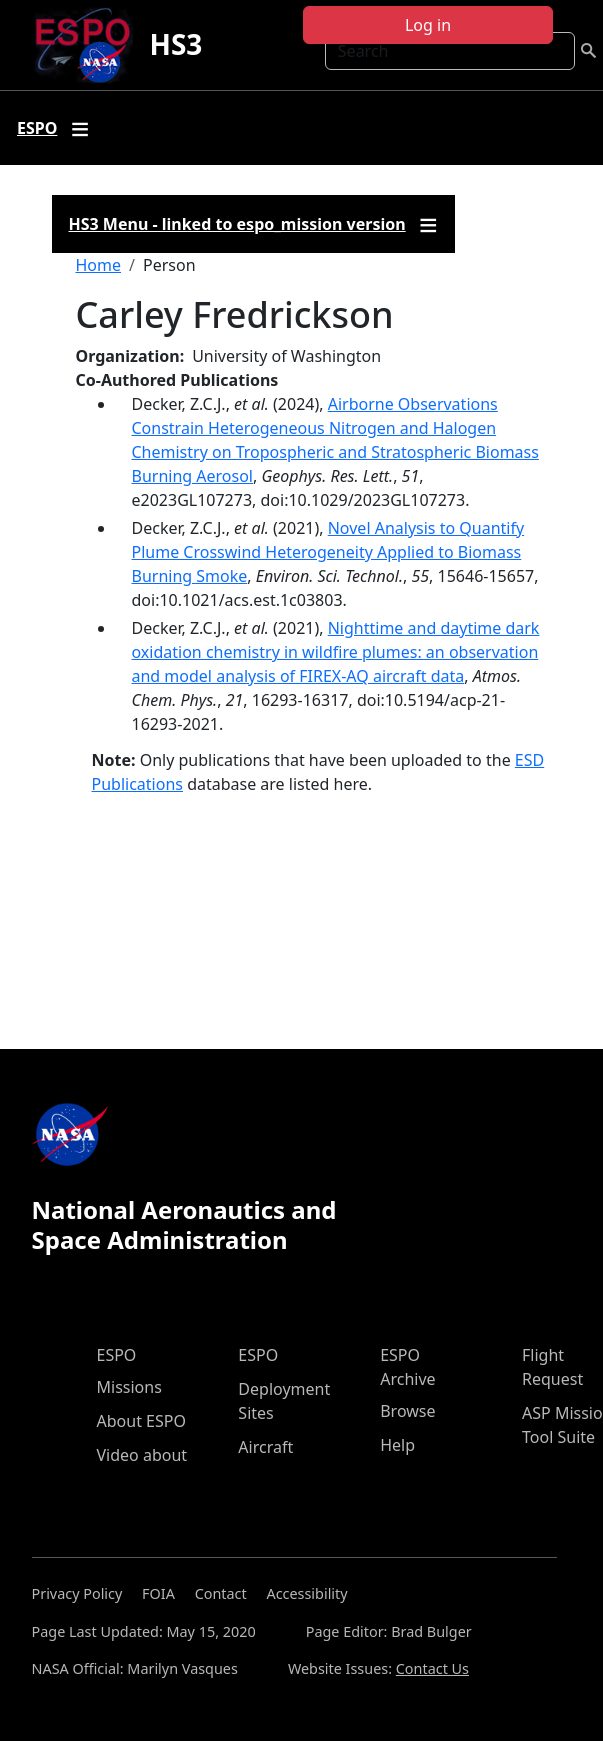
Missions (129, 1387)
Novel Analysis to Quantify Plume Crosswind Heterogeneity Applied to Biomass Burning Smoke (328, 552)
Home (99, 265)
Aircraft (265, 1447)
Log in (428, 25)
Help (397, 1445)
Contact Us (432, 1668)
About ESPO (141, 1421)
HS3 (175, 44)
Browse (407, 1411)
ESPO (117, 1355)
